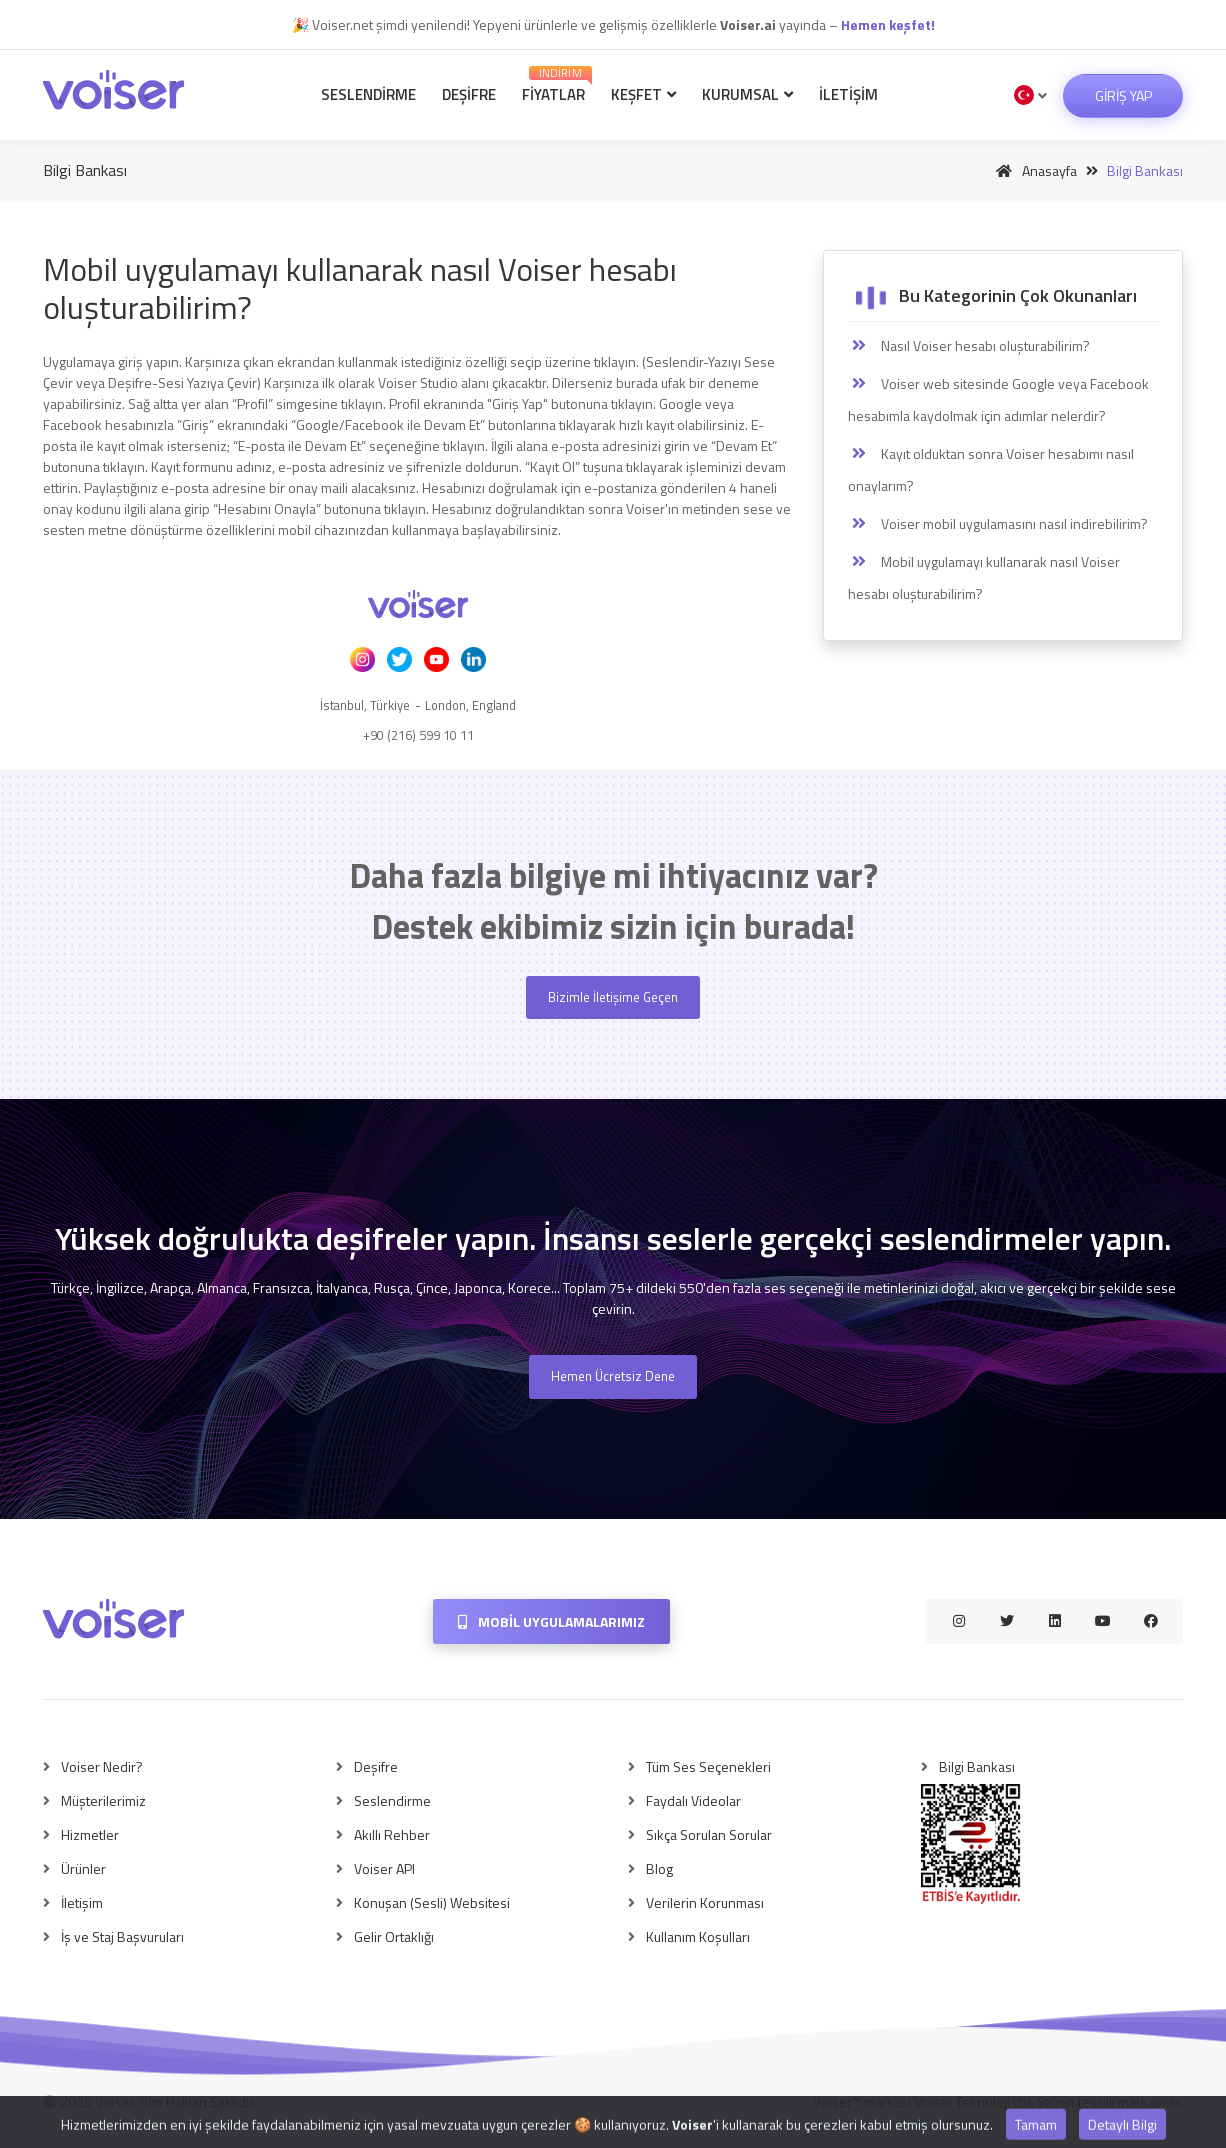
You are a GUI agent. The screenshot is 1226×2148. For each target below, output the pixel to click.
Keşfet (643, 94)
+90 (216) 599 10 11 (418, 735)
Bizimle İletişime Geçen (613, 997)
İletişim (848, 94)
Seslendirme (368, 94)
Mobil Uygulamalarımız (551, 1621)
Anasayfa (1033, 170)
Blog (659, 1868)
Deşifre (469, 94)
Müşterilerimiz (103, 1800)
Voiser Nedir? (102, 1766)
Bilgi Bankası (977, 1766)
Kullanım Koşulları (698, 1936)
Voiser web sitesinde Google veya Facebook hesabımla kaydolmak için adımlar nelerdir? (998, 399)
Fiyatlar (557, 85)
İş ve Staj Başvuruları (122, 1936)
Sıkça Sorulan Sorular (709, 1834)
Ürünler (83, 1868)
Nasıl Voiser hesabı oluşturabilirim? (969, 346)
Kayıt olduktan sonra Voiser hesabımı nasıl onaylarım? (991, 469)
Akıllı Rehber (392, 1834)
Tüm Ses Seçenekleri (708, 1766)
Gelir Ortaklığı (394, 1936)
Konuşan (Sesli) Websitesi (432, 1902)
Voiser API (384, 1868)
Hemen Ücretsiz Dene (613, 1376)
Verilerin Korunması (705, 1902)
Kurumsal (747, 94)
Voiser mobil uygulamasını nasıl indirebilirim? (998, 524)
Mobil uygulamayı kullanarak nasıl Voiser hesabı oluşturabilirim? (984, 577)
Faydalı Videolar (693, 1800)
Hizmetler (90, 1834)
